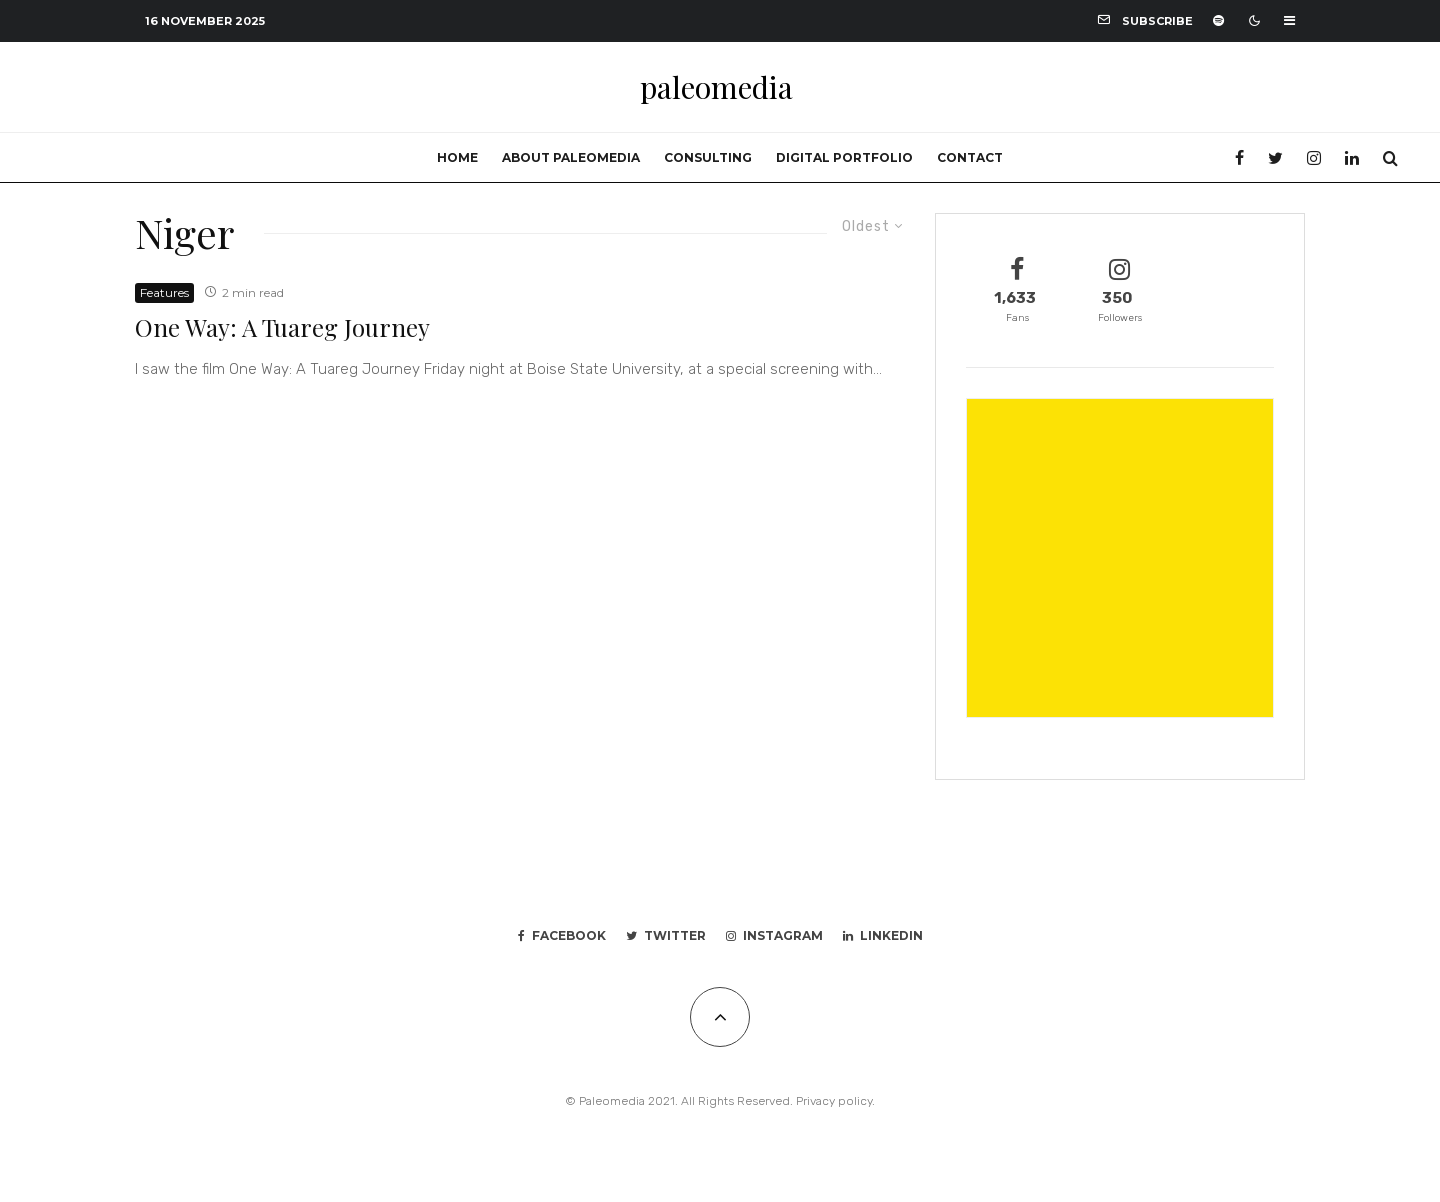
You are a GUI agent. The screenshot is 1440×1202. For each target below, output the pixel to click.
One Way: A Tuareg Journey (282, 327)
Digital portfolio (844, 157)
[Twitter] (1275, 158)
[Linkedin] (1352, 158)
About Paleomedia (571, 157)
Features (164, 292)
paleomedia (716, 87)
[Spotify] (1218, 20)
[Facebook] (1239, 158)
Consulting (708, 157)
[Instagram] (1314, 158)
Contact (970, 157)
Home (457, 157)
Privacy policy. (835, 1101)
